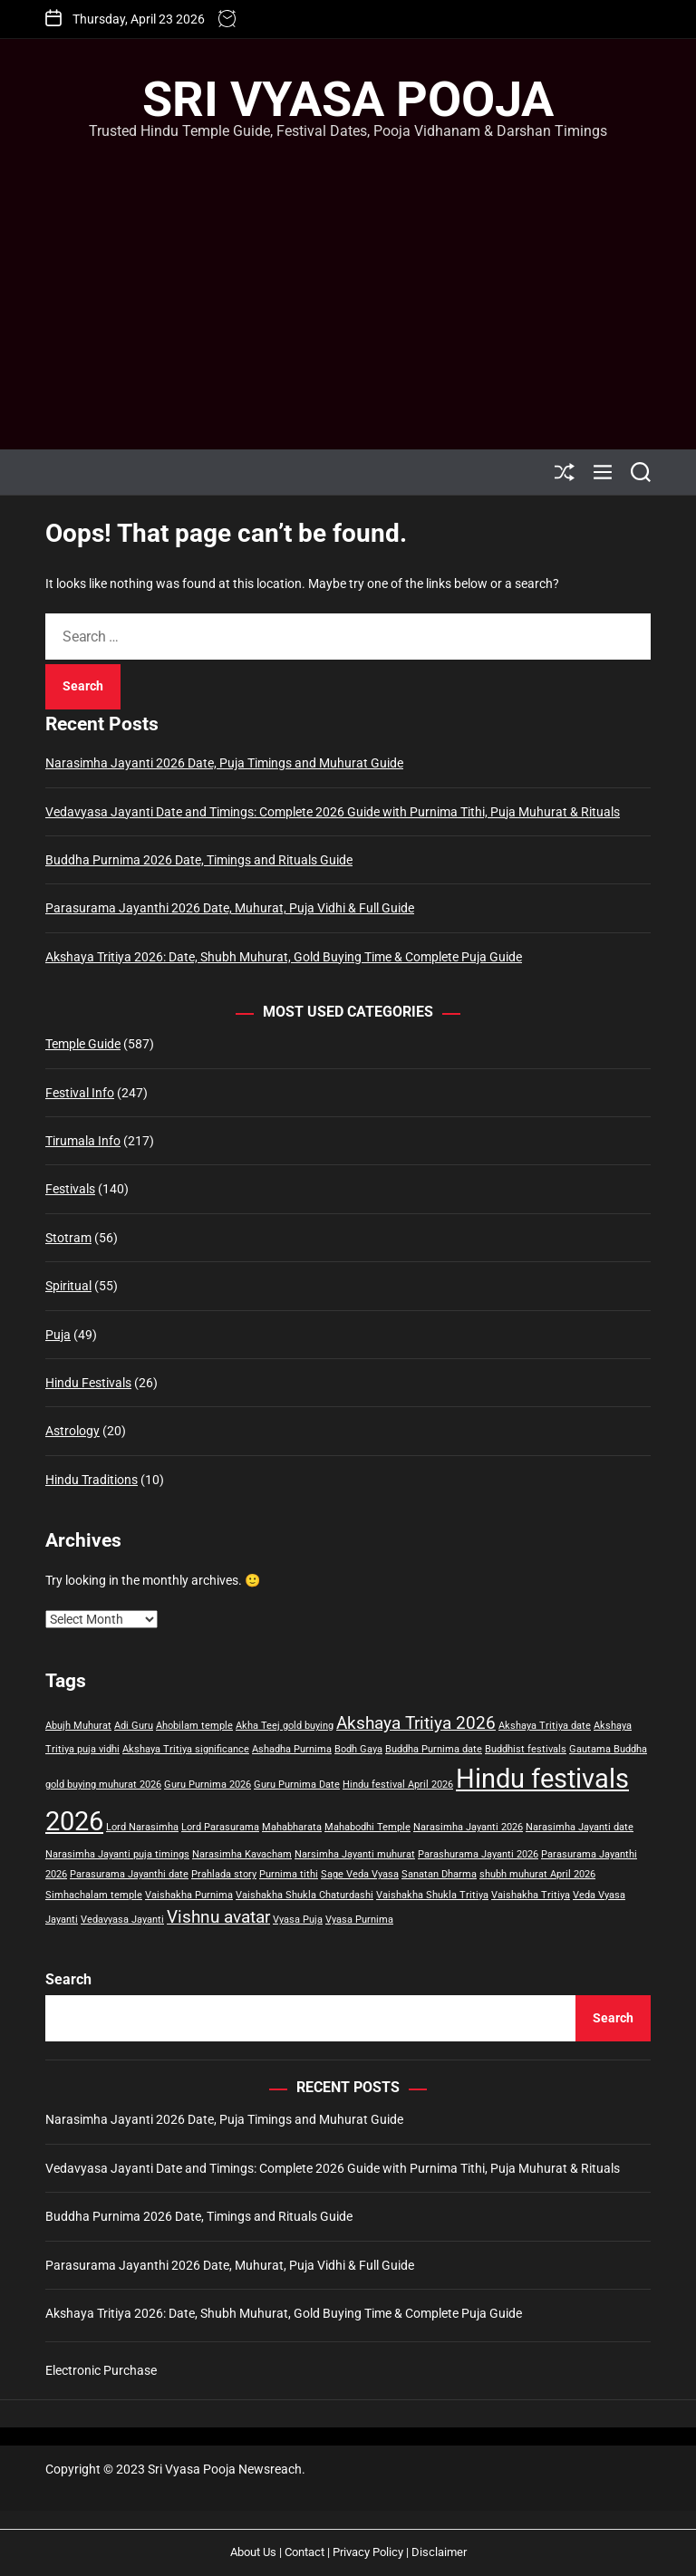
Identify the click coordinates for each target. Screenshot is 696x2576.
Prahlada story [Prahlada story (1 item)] (223, 1874)
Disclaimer (439, 2552)
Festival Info (79, 1092)
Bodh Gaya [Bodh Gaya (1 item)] (358, 1749)
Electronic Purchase (101, 2370)
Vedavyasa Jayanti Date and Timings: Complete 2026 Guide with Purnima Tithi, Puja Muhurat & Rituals (332, 812)
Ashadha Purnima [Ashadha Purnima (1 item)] (292, 1749)
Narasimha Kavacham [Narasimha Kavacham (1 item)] (242, 1854)
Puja (58, 1334)
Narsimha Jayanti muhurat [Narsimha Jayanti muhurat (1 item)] (355, 1854)
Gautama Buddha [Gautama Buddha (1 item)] (608, 1749)
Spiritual (68, 1285)
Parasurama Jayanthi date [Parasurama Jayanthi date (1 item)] (129, 1874)
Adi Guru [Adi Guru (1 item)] (133, 1726)
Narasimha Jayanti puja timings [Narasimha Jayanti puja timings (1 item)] (117, 1854)
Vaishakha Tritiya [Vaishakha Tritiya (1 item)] (530, 1895)
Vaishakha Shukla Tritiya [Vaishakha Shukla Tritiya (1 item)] (432, 1895)
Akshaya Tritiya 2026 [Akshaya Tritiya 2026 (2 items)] (416, 1723)
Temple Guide (83, 1044)
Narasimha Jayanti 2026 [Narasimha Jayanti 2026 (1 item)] (468, 1827)
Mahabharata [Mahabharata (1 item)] (292, 1827)
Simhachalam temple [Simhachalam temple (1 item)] (93, 1895)
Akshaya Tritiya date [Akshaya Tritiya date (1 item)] (544, 1726)
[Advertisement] (348, 277)
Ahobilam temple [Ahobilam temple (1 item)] (194, 1726)
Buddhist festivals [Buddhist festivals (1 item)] (525, 1749)
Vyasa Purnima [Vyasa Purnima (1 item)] (359, 1919)
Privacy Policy (368, 2552)
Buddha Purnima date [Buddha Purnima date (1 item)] (433, 1749)
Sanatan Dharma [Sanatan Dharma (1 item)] (439, 1874)
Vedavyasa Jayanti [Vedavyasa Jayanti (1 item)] (122, 1919)
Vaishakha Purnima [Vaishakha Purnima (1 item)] (189, 1895)
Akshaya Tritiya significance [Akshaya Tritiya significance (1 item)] (185, 1749)
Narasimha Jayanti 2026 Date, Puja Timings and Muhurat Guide (224, 763)
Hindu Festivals (88, 1382)
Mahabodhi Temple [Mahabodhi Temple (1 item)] (367, 1827)
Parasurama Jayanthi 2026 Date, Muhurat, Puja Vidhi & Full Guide (229, 908)
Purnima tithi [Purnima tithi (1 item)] (288, 1874)
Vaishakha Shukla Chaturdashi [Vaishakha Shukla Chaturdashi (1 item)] (304, 1895)
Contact (304, 2552)
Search (68, 1979)
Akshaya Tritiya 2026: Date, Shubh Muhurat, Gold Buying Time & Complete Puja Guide (283, 957)
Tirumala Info (83, 1141)
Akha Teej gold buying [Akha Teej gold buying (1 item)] (285, 1726)
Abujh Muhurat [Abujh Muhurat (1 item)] (78, 1726)
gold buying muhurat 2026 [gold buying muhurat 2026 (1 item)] (103, 1784)
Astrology (72, 1430)
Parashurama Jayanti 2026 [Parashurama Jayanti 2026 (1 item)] (478, 1854)
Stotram (68, 1237)
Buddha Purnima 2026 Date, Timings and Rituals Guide (199, 860)
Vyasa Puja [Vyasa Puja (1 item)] (298, 1919)
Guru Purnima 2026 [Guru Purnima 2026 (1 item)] (207, 1784)
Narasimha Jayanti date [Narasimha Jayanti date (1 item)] (579, 1827)
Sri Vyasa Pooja (348, 99)
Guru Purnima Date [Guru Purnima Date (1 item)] (297, 1784)
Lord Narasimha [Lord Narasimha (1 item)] (142, 1827)
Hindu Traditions (91, 1479)
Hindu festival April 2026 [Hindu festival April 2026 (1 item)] (398, 1784)
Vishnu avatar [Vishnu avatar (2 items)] (218, 1916)
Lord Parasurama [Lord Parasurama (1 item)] (220, 1827)
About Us (253, 2552)
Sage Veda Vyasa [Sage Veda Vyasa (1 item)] (360, 1874)
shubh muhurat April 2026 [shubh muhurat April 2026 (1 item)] (537, 1874)
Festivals (70, 1189)
